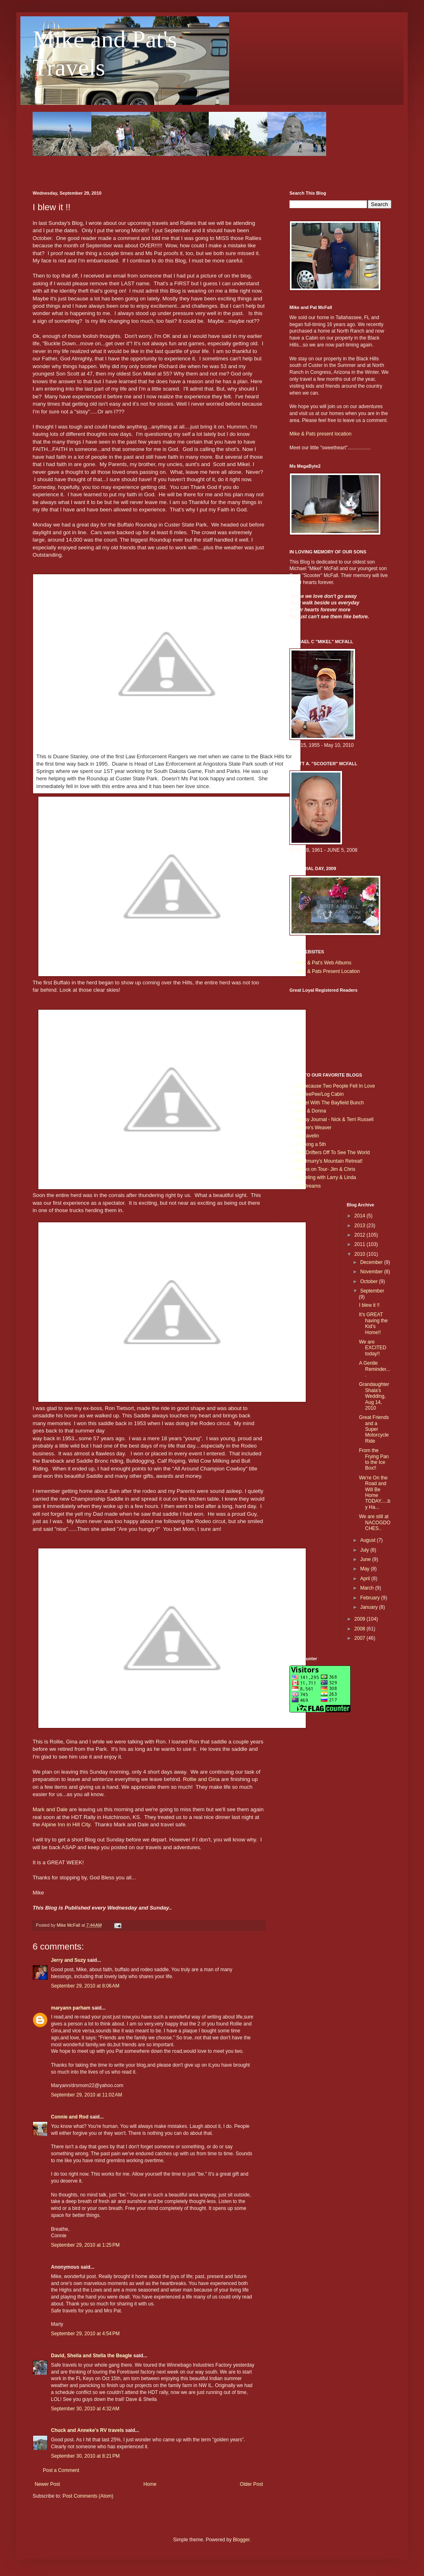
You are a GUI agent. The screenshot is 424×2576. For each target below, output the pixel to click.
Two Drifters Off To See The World (333, 1152)
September (372, 1291)
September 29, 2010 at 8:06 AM (85, 1986)
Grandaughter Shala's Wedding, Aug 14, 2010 (374, 1396)
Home (150, 2484)
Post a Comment (61, 2470)
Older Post (251, 2484)
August (368, 1540)
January (369, 1607)
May (365, 1569)
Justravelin (307, 1136)
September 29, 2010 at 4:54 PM (85, 2333)
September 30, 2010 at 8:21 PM (85, 2456)
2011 (360, 1244)
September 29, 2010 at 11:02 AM (86, 2095)
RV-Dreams (308, 1186)
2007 (360, 1638)
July (365, 1550)
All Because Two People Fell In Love (335, 1086)
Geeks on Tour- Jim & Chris (326, 1169)
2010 (360, 1254)
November (372, 1272)
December (372, 1262)
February (370, 1598)
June (366, 1559)
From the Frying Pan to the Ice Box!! (374, 1459)
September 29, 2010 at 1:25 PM (85, 2245)
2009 (360, 1619)
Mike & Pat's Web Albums (323, 963)
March (367, 1588)
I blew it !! (369, 1305)
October (369, 1281)
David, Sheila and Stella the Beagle (91, 2355)
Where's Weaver (313, 1127)
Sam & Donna (311, 1111)
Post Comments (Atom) (87, 2496)
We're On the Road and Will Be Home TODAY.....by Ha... (374, 1492)
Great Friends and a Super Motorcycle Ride (374, 1429)
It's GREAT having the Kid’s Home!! (373, 1323)
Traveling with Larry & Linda (326, 1177)
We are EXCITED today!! (372, 1348)
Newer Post (47, 2484)
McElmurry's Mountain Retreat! (329, 1161)
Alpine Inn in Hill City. (66, 1824)
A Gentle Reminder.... (374, 1369)
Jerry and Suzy (68, 1960)
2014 (360, 1216)
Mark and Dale (50, 1809)
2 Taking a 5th (311, 1144)
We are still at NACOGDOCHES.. (374, 1522)
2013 (360, 1225)
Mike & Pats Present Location (328, 971)
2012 (360, 1235)
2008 (360, 1629)
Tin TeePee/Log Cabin (320, 1094)
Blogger (241, 2540)
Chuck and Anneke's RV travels (87, 2430)
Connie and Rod (69, 2117)
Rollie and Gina (201, 1779)
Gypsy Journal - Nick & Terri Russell (334, 1119)
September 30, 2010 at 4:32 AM (85, 2409)
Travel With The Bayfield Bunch (330, 1103)
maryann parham (71, 2008)
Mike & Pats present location (320, 434)
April (365, 1578)
